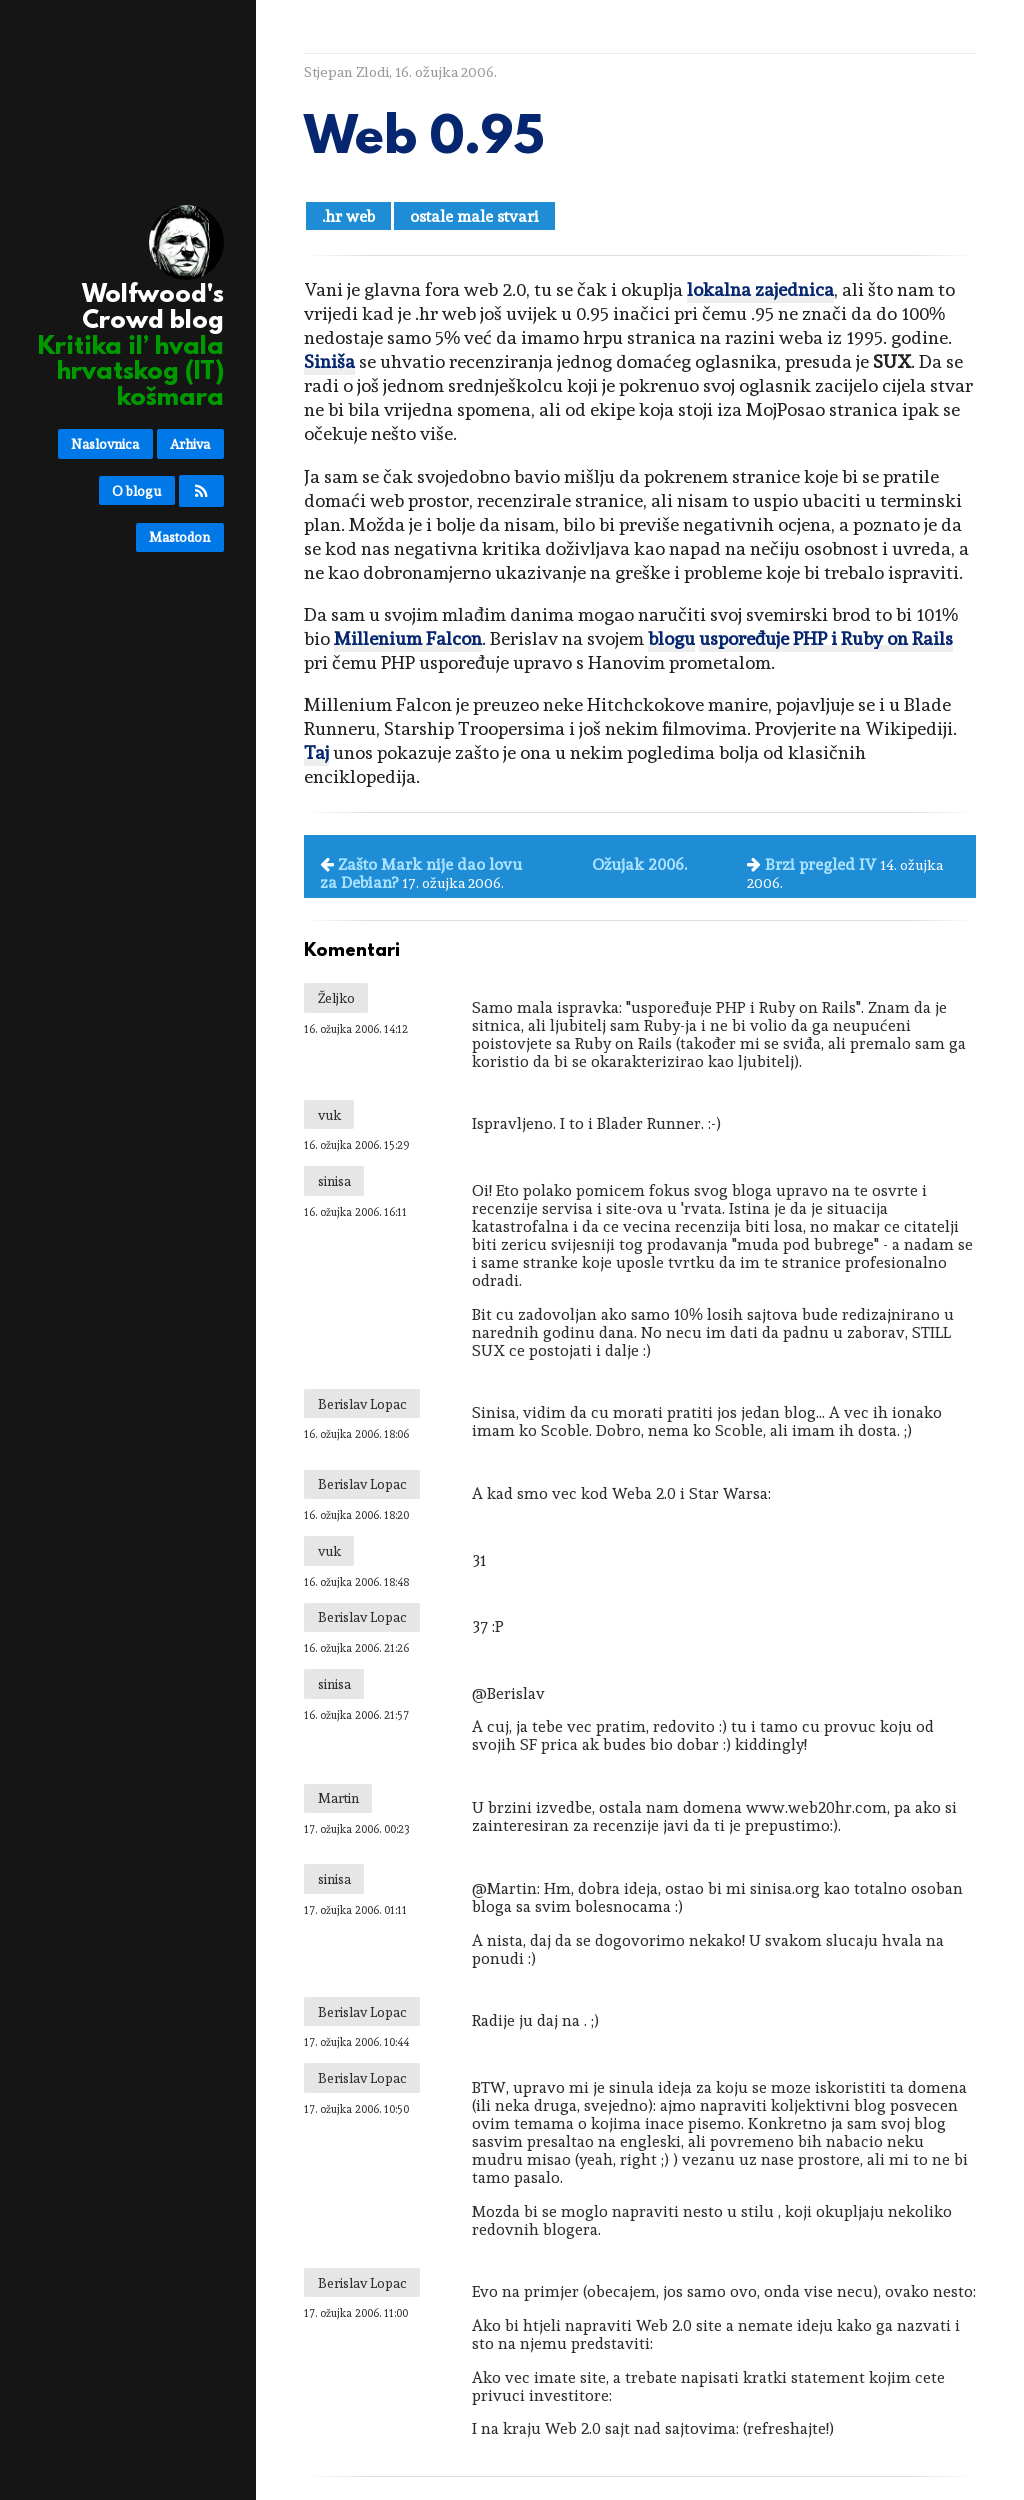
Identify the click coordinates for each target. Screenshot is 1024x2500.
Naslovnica (105, 444)
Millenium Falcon (408, 638)
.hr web (348, 216)
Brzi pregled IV (820, 864)
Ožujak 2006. (639, 864)
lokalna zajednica (760, 289)
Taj (316, 752)
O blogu (136, 491)
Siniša (329, 361)
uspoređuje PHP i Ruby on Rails (826, 638)
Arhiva (190, 444)
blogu (671, 638)
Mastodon (179, 537)
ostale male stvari (474, 216)
